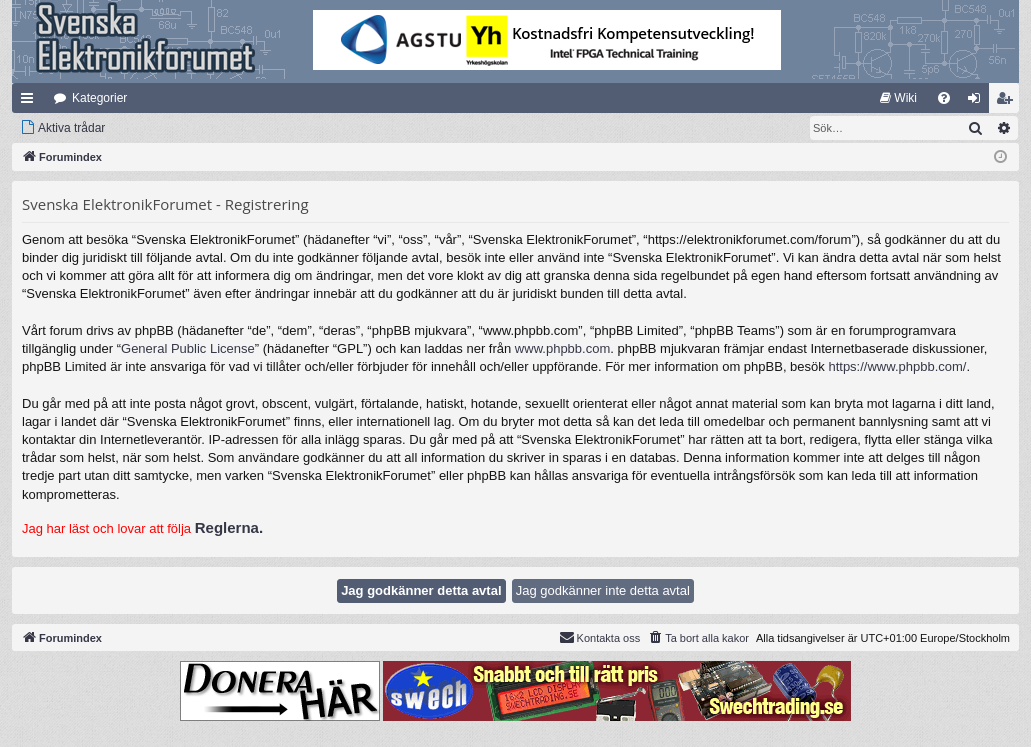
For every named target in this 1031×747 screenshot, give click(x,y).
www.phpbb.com (562, 348)
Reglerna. (229, 527)
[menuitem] (898, 98)
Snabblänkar (31, 102)
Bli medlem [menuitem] (1008, 102)
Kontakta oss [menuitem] (600, 637)
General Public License (188, 348)
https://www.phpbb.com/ (897, 366)
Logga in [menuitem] (978, 102)
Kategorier (99, 98)
